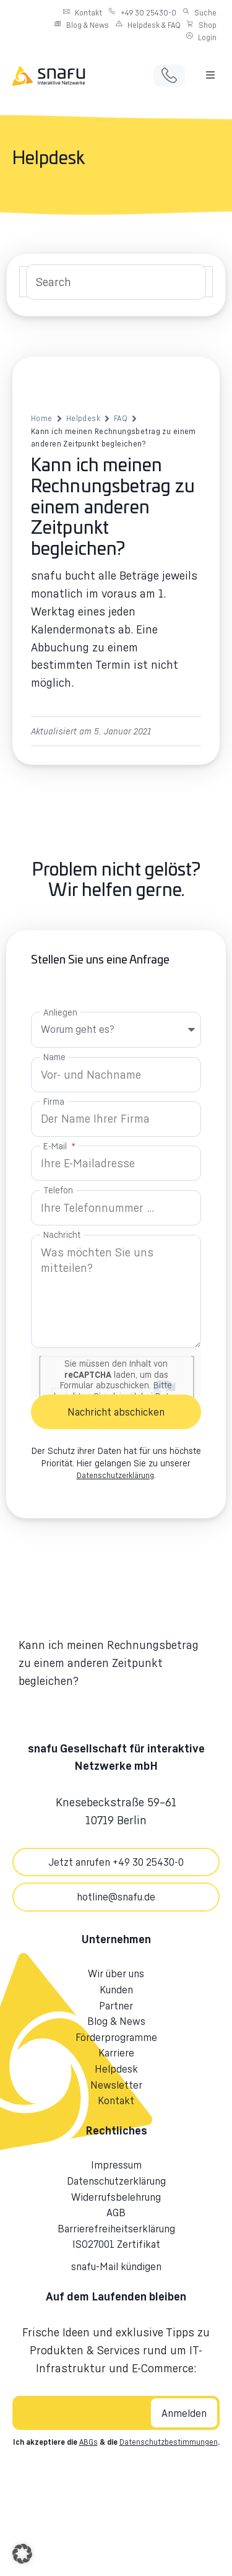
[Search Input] (116, 282)
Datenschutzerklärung (115, 1475)
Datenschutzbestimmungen (168, 2442)
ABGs (88, 2442)
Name (54, 1056)
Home (42, 418)
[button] (210, 75)
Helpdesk (83, 418)
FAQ (120, 418)
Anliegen (60, 1012)
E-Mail (56, 1146)
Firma (53, 1101)
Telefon (58, 1190)
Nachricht (61, 1234)
